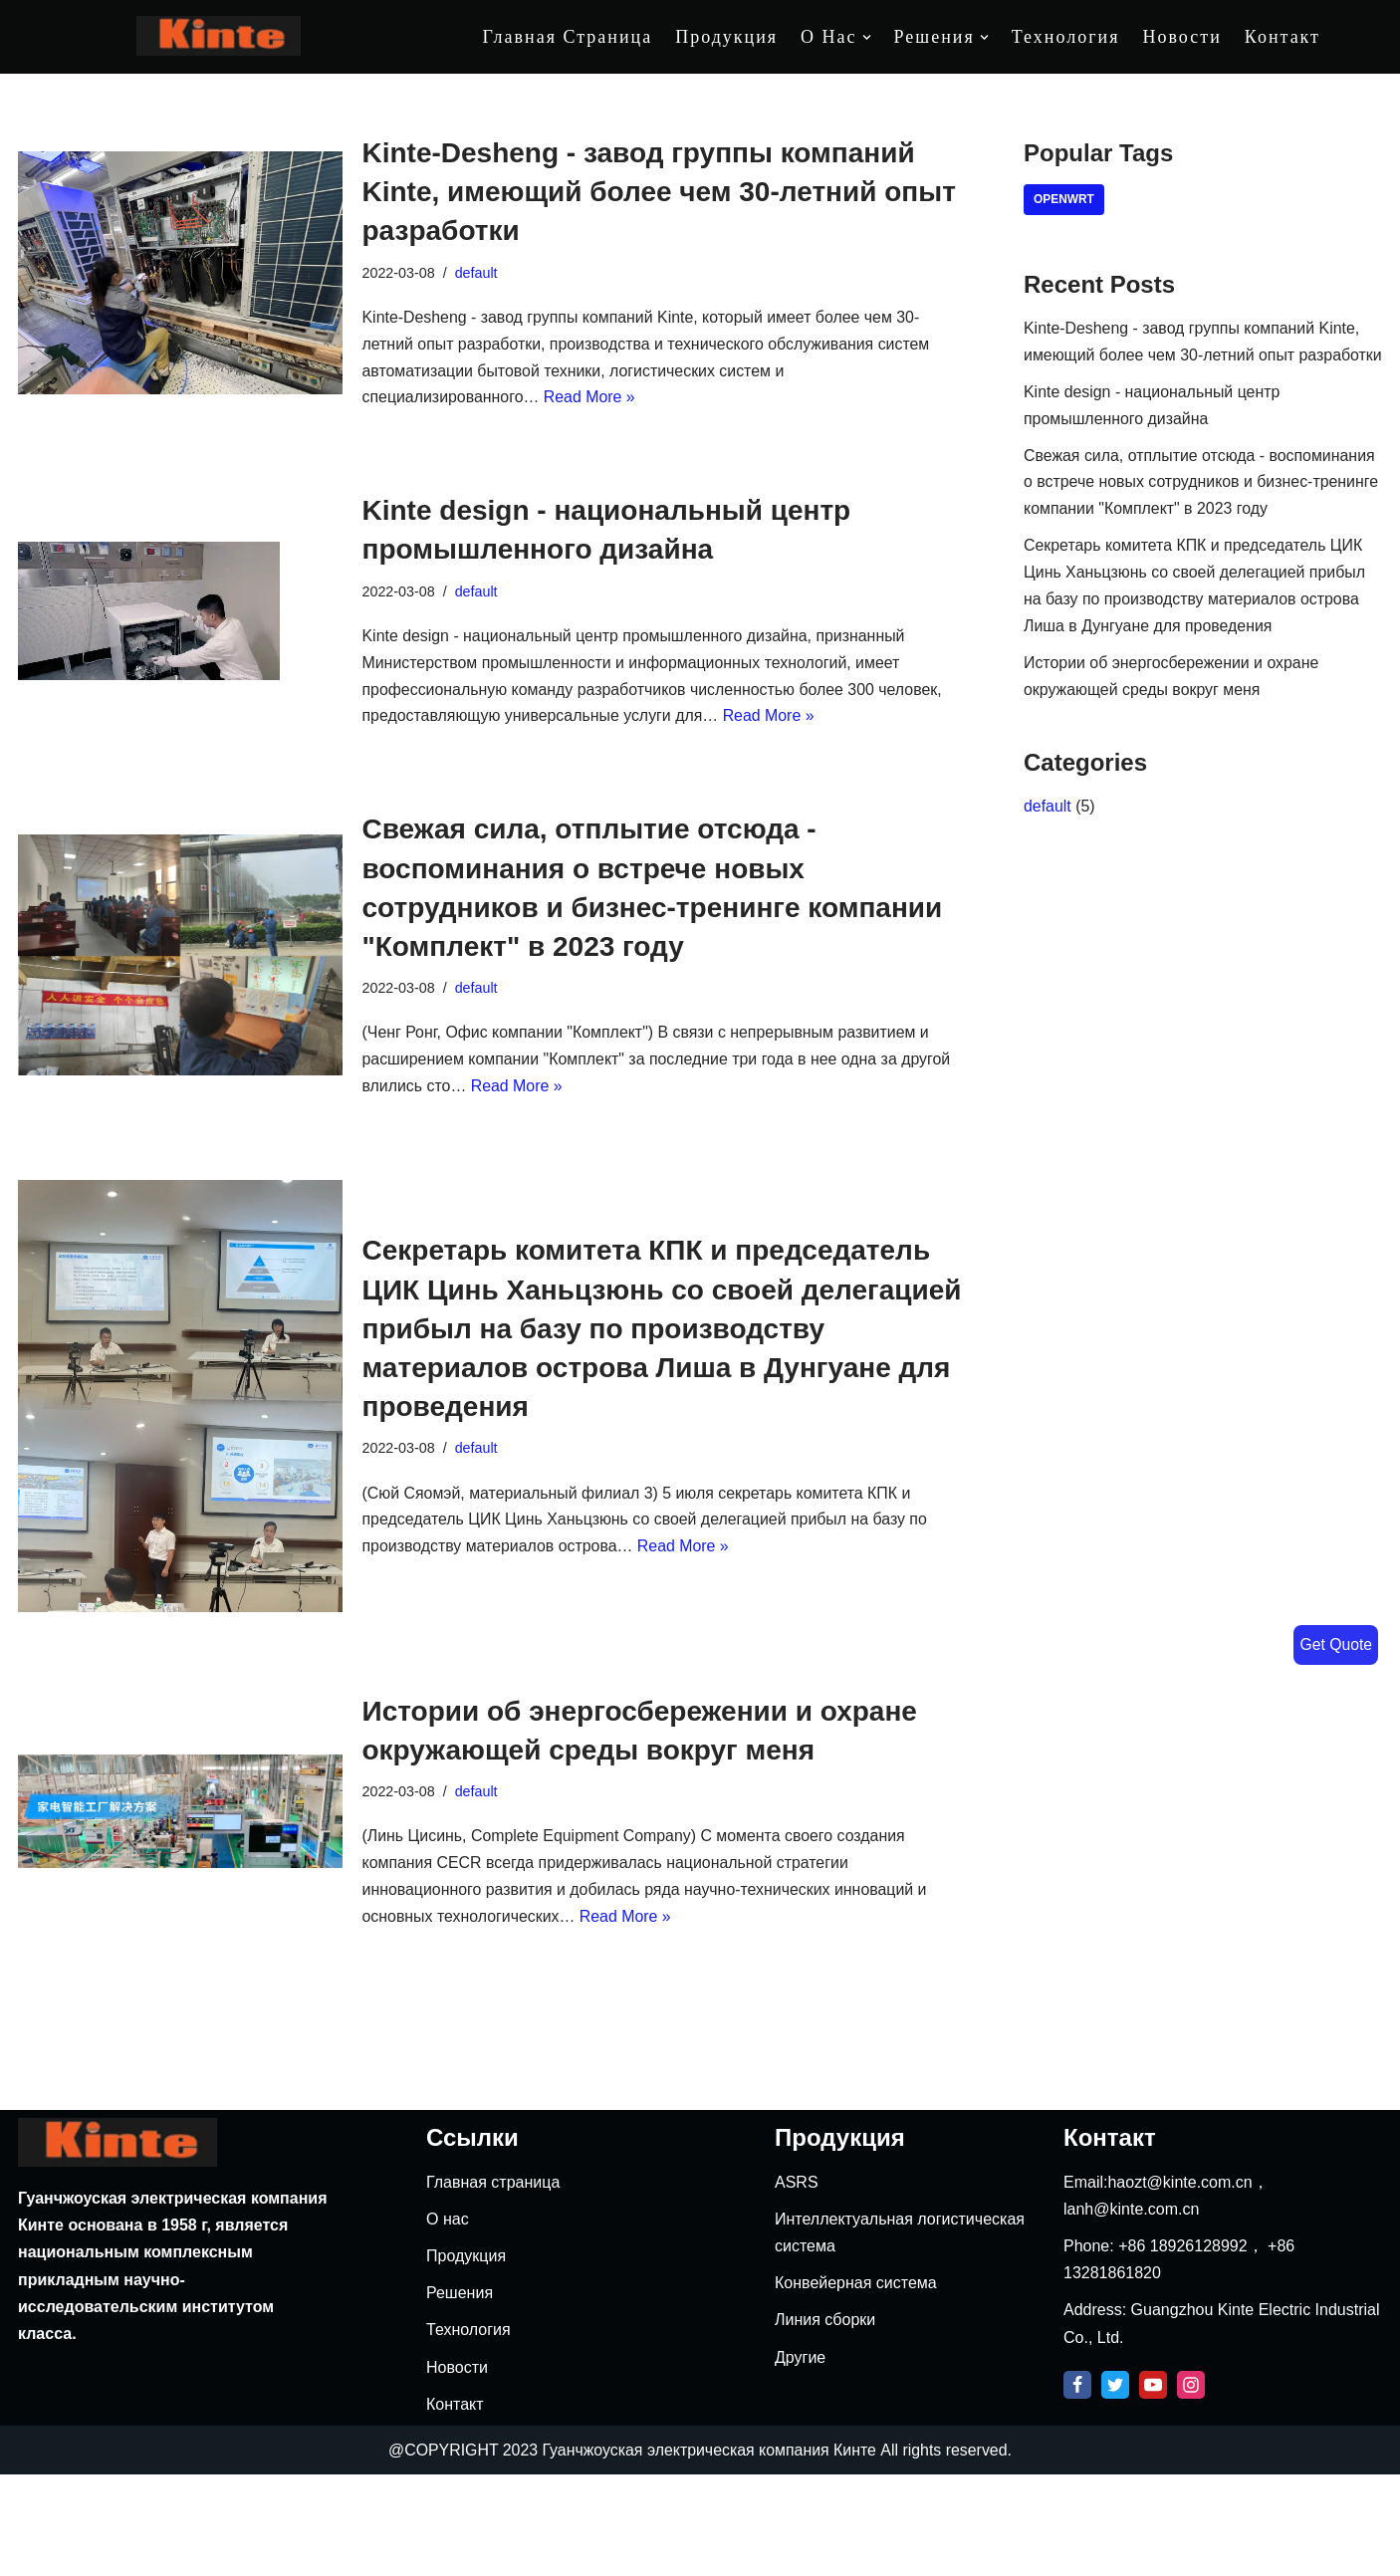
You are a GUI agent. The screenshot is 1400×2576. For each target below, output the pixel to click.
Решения (459, 2394)
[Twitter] (1115, 2485)
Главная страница (568, 37)
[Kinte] (218, 36)
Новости (1181, 37)
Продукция (726, 37)
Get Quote (1335, 1644)
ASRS (796, 2282)
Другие (800, 2458)
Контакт (1282, 37)
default (476, 273)
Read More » (591, 399)
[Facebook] (1077, 2485)
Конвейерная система (856, 2384)
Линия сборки (825, 2421)
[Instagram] (1191, 2485)
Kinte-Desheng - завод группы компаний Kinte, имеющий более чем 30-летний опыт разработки (659, 191)
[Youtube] (1153, 2485)
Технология (1066, 37)
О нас (447, 2319)
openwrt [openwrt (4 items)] (1064, 200)
